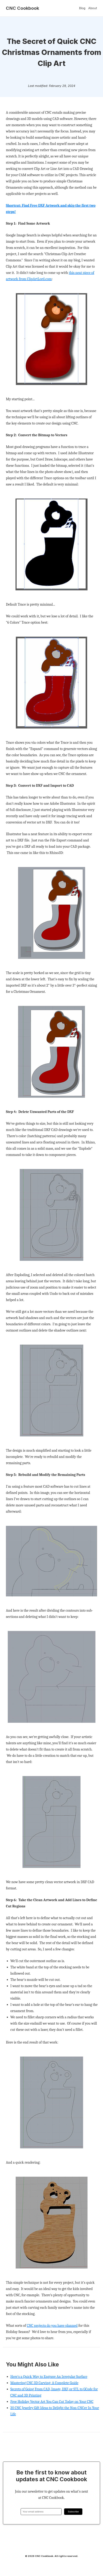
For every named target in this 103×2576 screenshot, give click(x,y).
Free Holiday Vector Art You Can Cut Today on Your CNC (51, 2401)
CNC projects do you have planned (52, 2325)
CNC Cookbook (22, 8)
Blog (82, 8)
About (92, 8)
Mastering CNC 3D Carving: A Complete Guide (44, 2383)
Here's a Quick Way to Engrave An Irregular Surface (48, 2376)
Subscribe (73, 2511)
